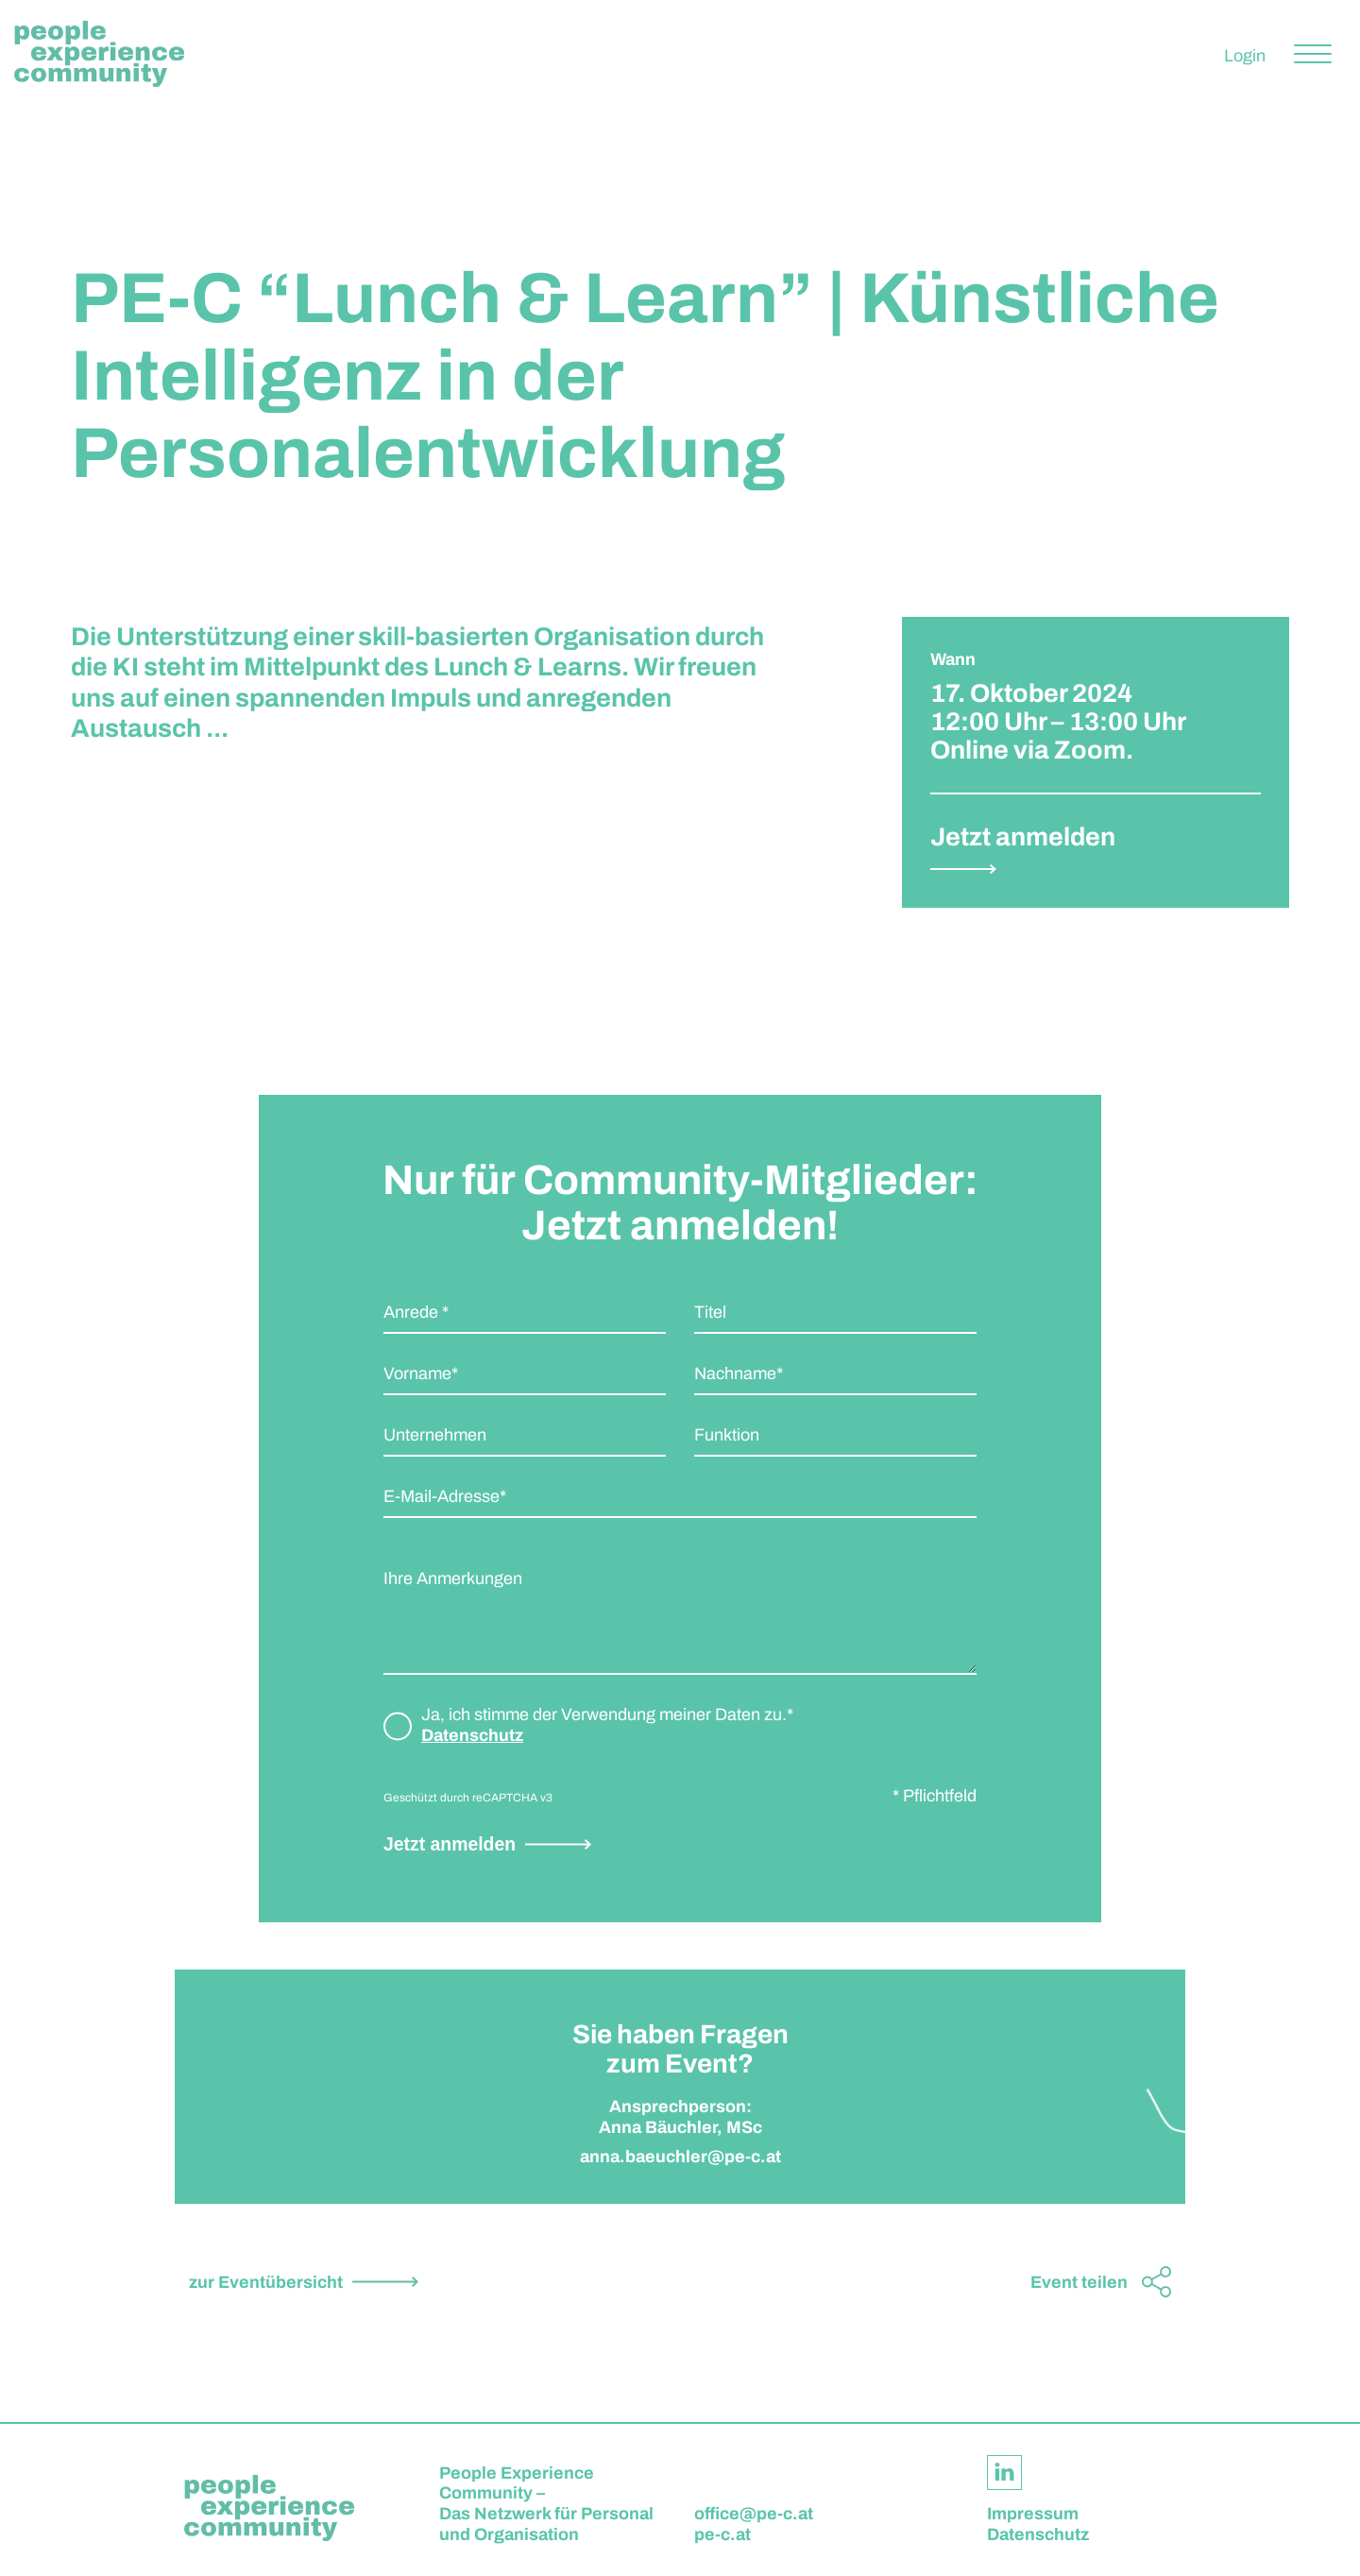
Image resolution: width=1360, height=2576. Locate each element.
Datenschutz (472, 1735)
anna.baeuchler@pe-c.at (680, 2166)
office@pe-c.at (753, 2513)
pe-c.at (722, 2534)
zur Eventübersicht (266, 2282)
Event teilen (1079, 2282)
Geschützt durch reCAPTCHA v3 (467, 1797)
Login (1245, 55)
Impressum (1033, 2513)
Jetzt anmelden (449, 1844)
